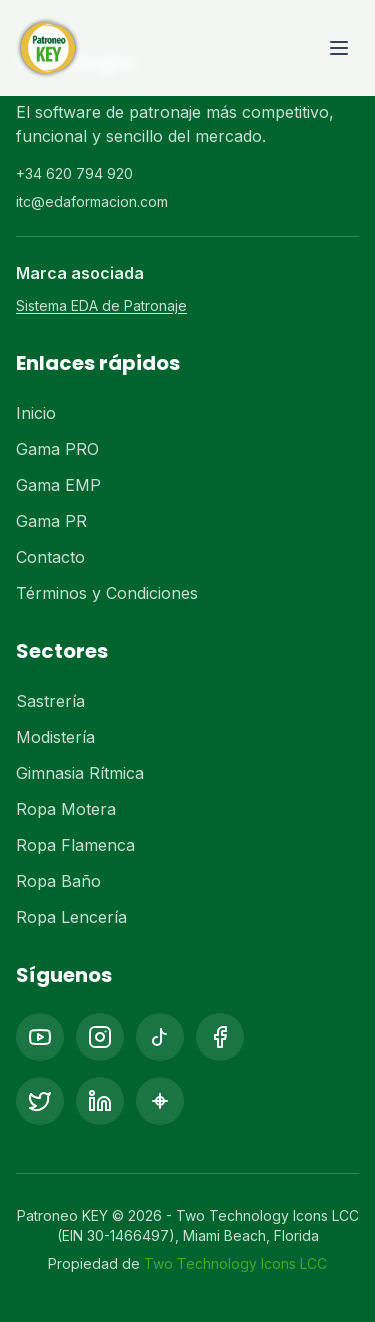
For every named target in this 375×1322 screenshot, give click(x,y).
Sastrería (50, 701)
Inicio (36, 413)
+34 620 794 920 (74, 173)
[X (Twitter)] (40, 1101)
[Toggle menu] (339, 48)
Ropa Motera (66, 809)
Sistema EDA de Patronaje (101, 305)
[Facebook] (220, 1037)
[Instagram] (100, 1037)
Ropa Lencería (71, 917)
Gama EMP (58, 485)
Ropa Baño (58, 881)
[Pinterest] (160, 1101)
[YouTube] (40, 1037)
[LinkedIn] (100, 1101)
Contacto (50, 557)
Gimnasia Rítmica (80, 773)
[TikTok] (160, 1037)
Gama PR (51, 521)
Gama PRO (57, 449)
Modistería (55, 737)
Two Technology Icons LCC (235, 1263)
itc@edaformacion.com (92, 201)
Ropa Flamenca (75, 845)
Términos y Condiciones (107, 593)
